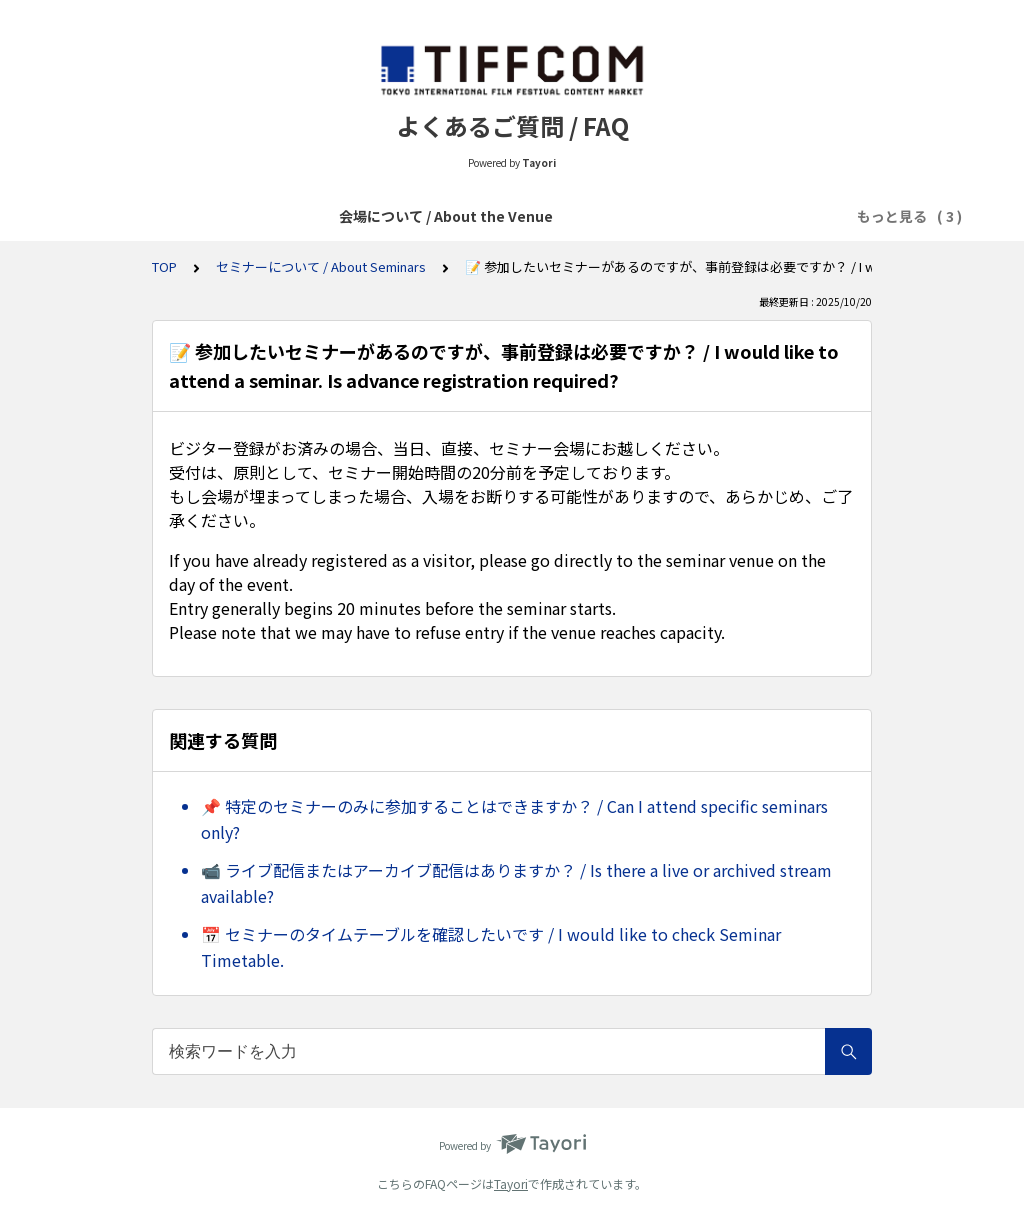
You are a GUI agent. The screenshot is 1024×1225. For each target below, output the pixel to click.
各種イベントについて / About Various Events (567, 216)
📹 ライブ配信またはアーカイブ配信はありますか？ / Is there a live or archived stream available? (516, 883)
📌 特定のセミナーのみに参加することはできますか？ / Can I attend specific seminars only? (514, 819)
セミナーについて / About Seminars (321, 266)
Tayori (511, 1183)
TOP (164, 266)
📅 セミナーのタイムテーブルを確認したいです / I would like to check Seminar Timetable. (491, 947)
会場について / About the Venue (281, 216)
